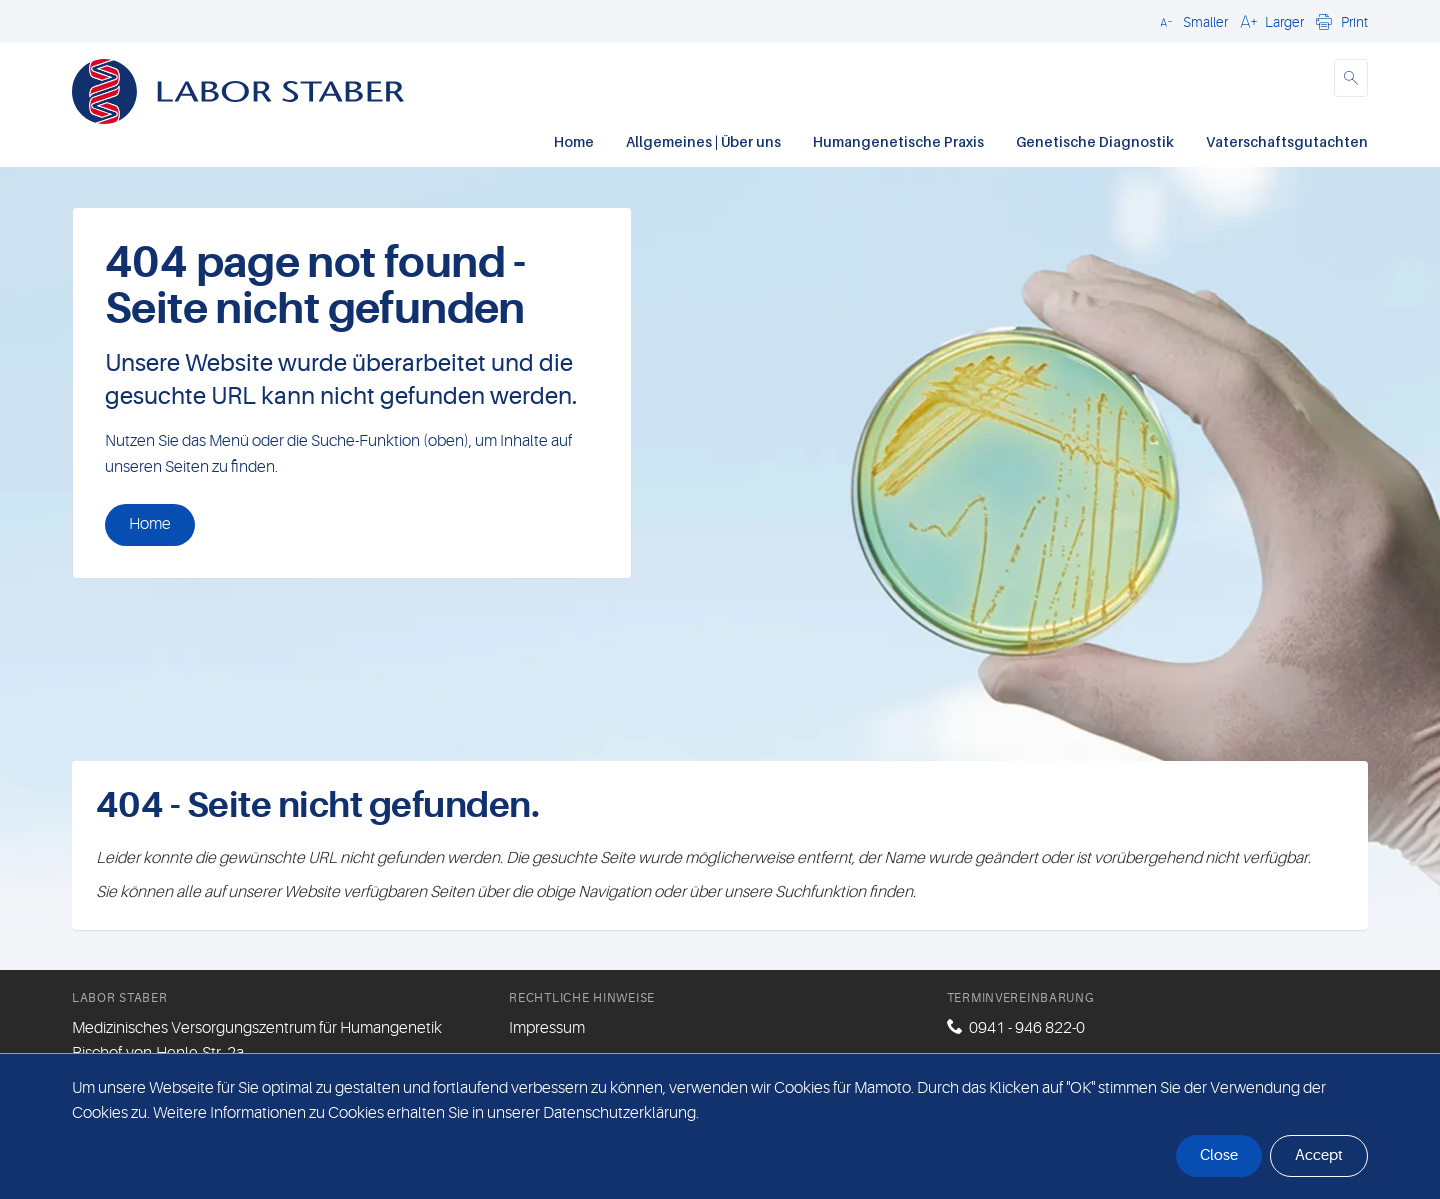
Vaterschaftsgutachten (1287, 141)
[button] (1191, 21)
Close (1219, 1155)
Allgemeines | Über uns (703, 141)
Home (574, 141)
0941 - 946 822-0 (1027, 1028)
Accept (1319, 1155)
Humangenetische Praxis (898, 141)
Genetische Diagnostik (1095, 141)
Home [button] (150, 524)
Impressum (547, 1028)
